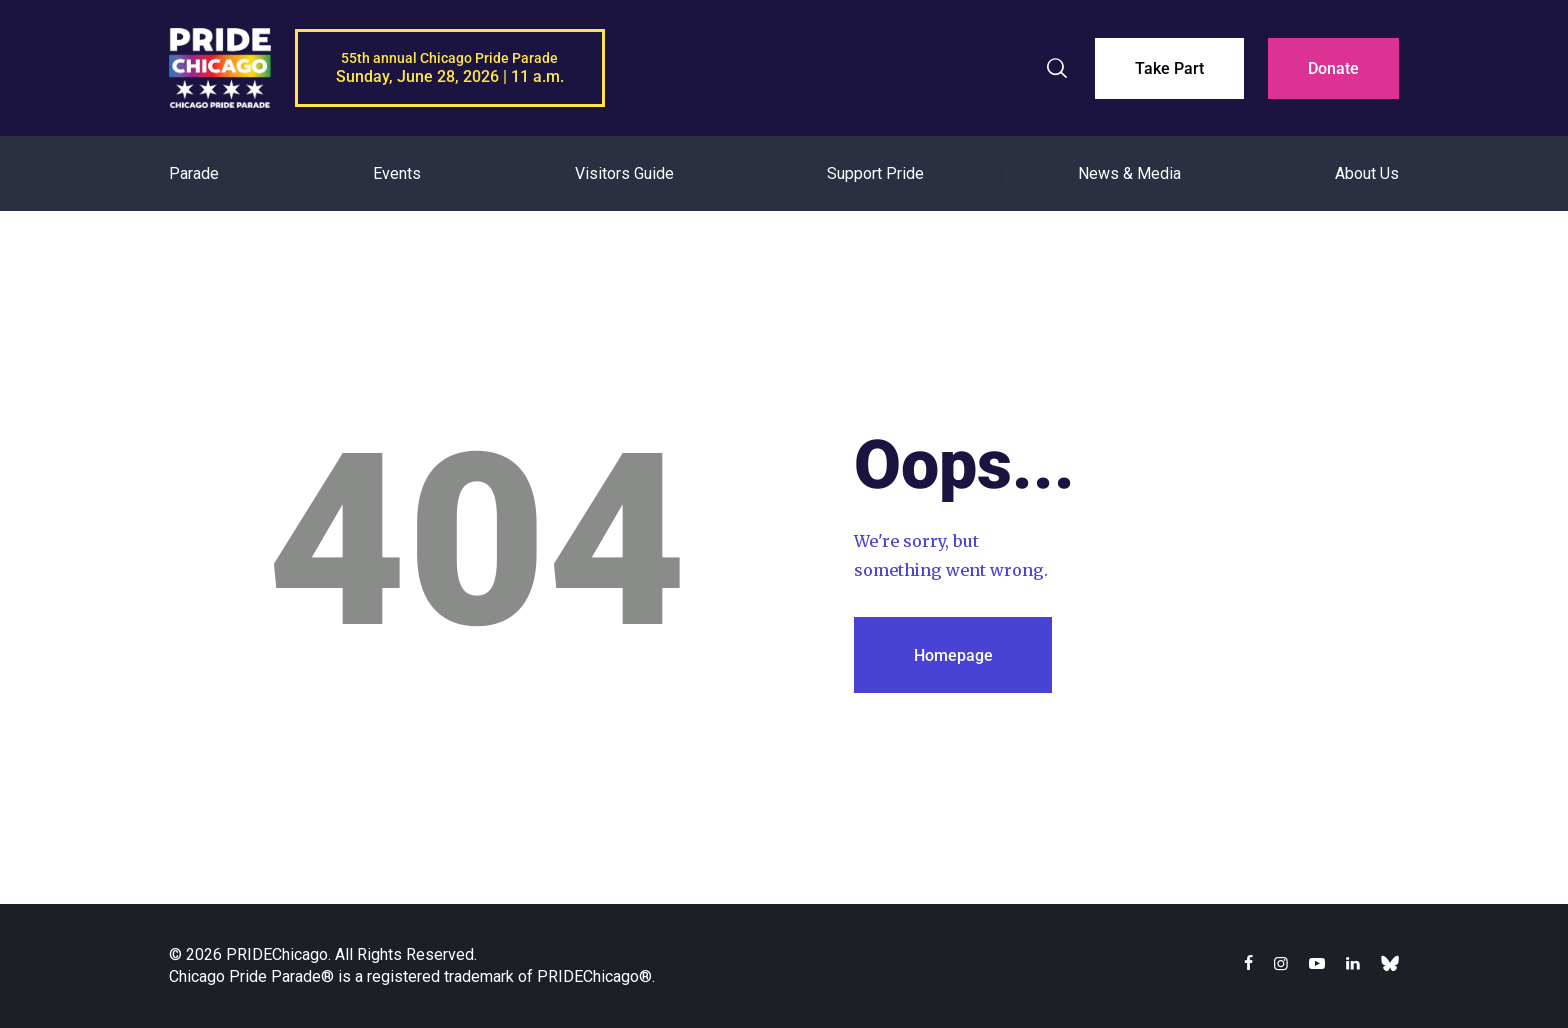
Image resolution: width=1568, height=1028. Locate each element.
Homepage (953, 655)
